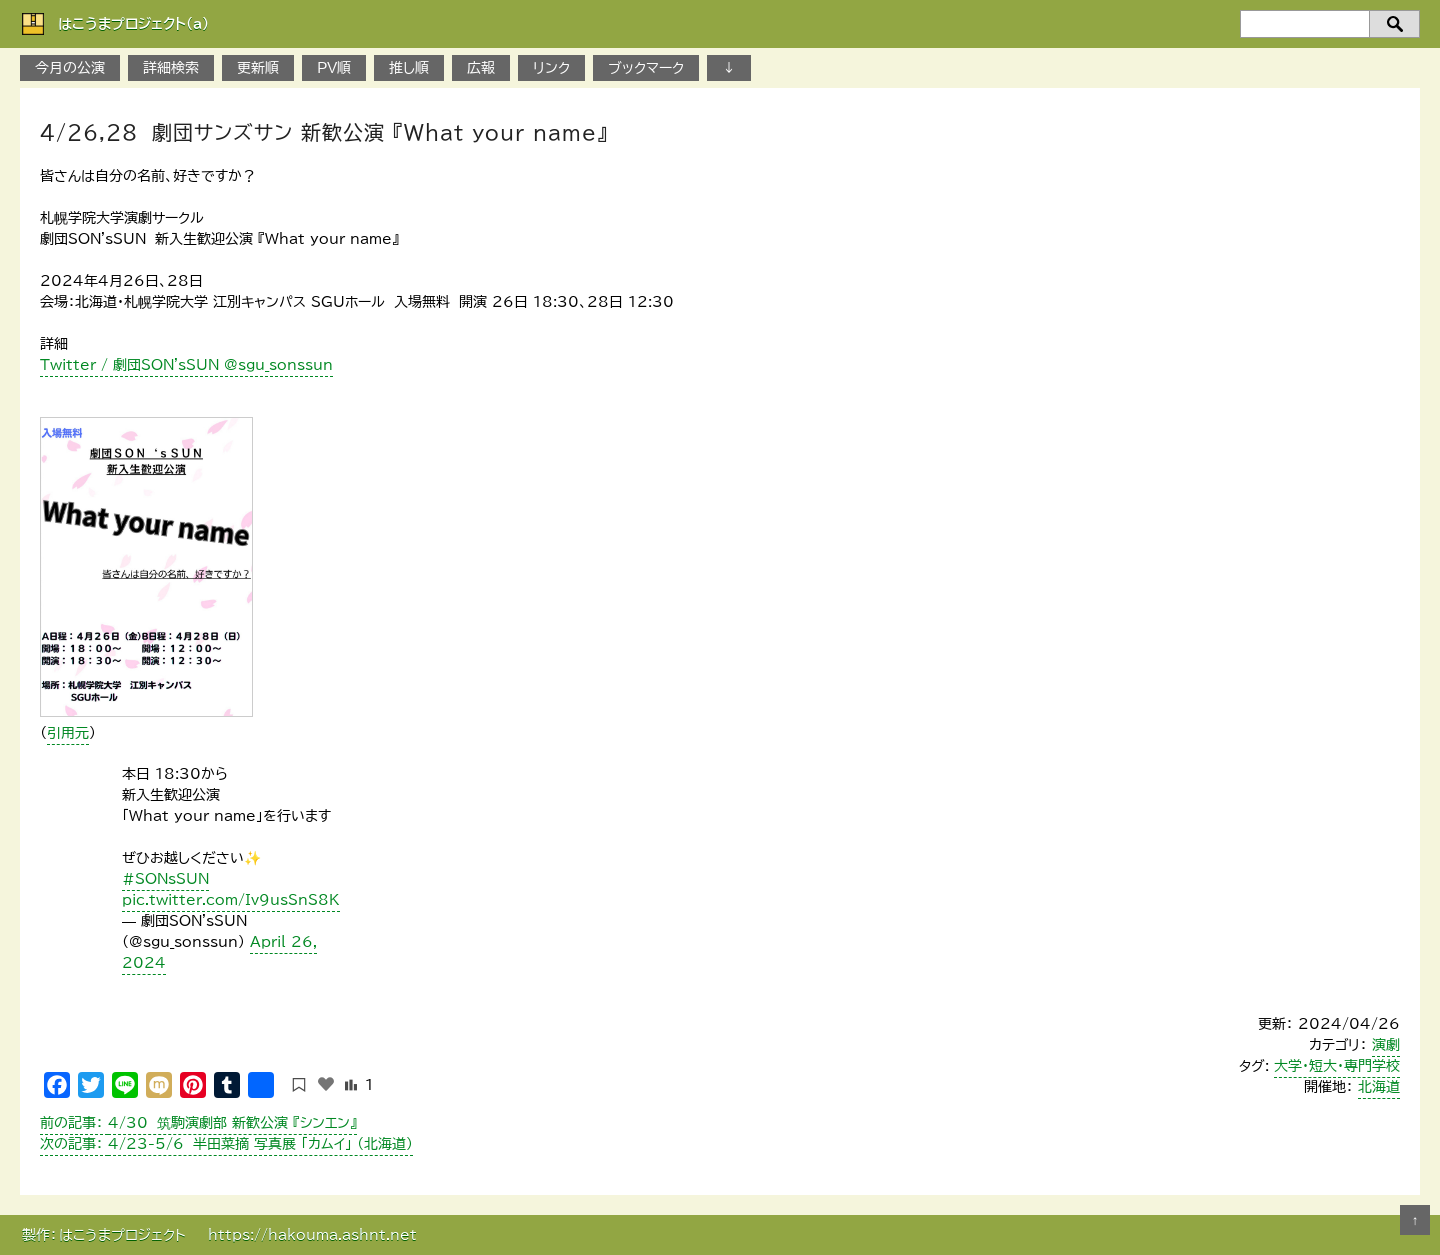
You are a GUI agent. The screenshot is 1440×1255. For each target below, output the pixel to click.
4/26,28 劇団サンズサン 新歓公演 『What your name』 (324, 132)
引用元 (68, 733)
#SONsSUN (165, 879)
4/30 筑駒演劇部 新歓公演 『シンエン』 (198, 1123)
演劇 (1386, 1045)
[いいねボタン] (326, 1084)
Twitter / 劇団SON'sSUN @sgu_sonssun (186, 365)
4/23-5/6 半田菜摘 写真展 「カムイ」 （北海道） (226, 1144)
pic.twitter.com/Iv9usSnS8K (231, 900)
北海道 (1379, 1087)
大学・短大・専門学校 (1337, 1066)
